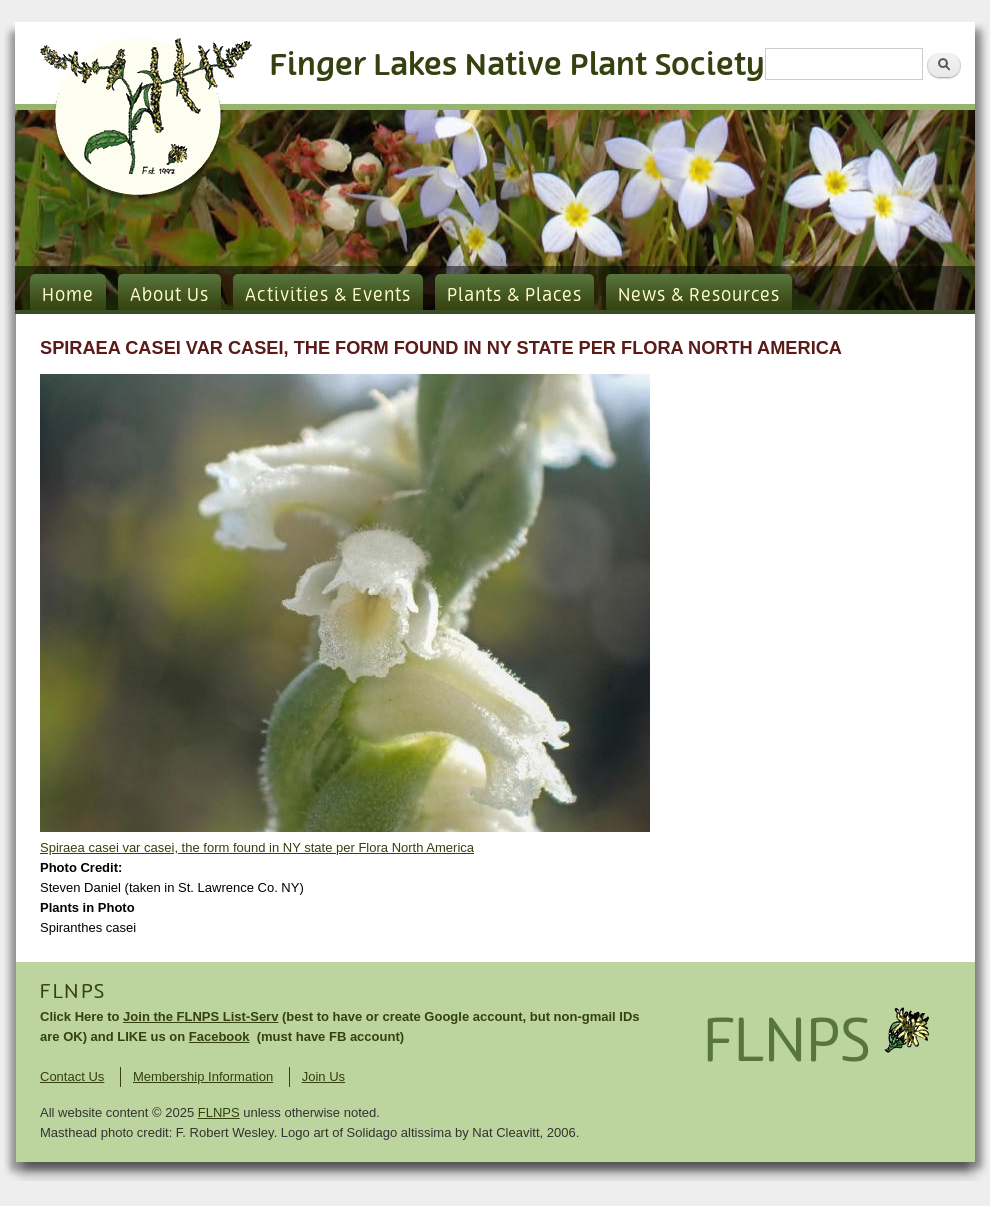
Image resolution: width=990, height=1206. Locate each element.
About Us (169, 296)
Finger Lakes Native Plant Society (517, 65)
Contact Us (72, 1076)
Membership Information (203, 1076)
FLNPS (73, 992)
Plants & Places (514, 296)
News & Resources (699, 296)
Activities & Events (328, 296)
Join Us (323, 1076)
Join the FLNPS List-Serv (200, 1016)
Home (68, 296)
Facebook (219, 1036)
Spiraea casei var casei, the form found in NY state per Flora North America (257, 847)
